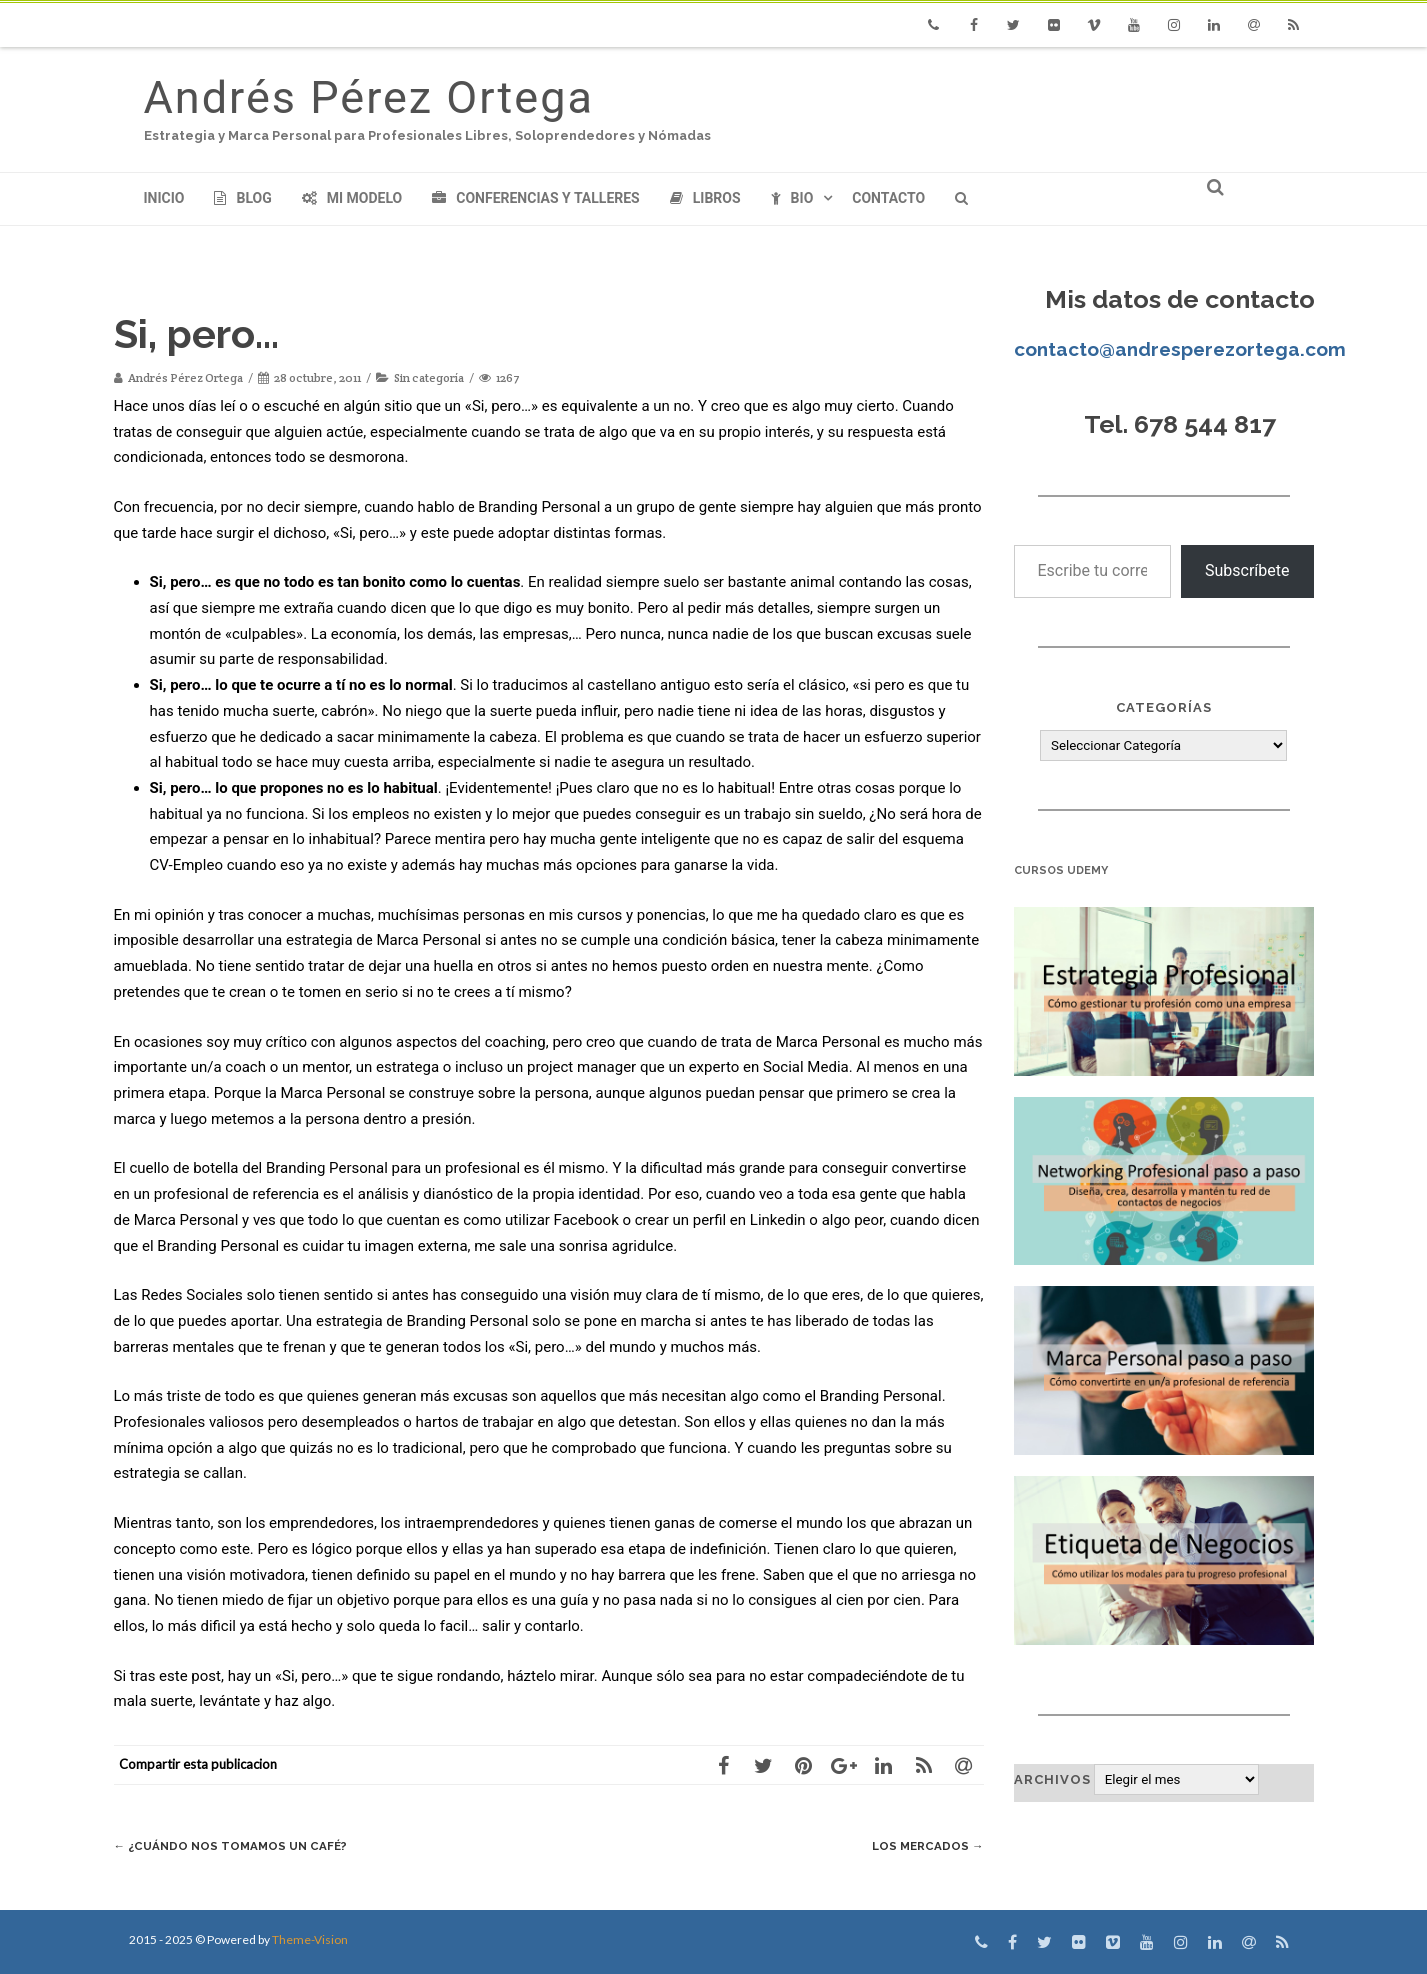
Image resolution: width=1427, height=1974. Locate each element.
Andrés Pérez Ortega (369, 97)
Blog (242, 198)
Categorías (1164, 707)
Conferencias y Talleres (535, 198)
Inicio (164, 198)
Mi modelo (352, 198)
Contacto (888, 198)
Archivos (1052, 1779)
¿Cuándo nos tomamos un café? (241, 1845)
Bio (792, 198)
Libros (705, 198)
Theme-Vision (310, 1939)
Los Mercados (924, 1845)
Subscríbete (1247, 570)
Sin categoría (429, 377)
